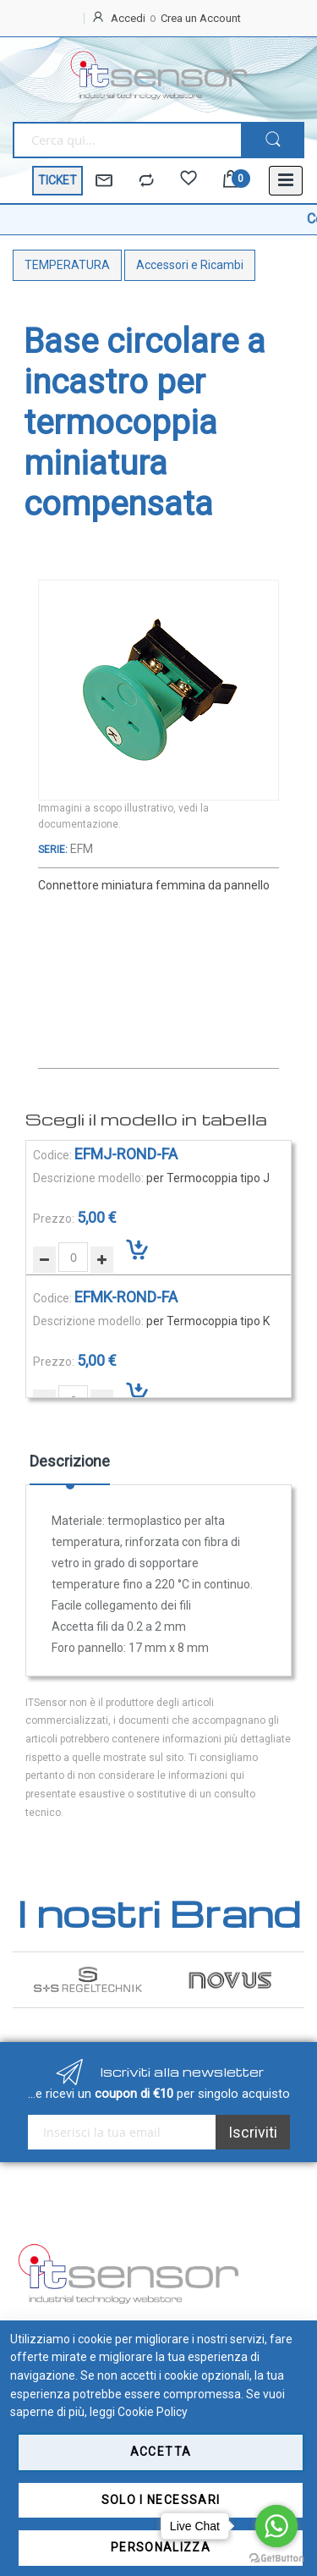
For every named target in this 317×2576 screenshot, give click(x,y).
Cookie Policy (153, 2412)
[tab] (69, 1467)
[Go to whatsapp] (276, 2526)
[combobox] (126, 140)
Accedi (128, 18)
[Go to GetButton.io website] (276, 2558)
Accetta (160, 2451)
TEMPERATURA (67, 265)
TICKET (57, 180)
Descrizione (70, 1461)
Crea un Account (201, 18)
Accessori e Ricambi (189, 265)
